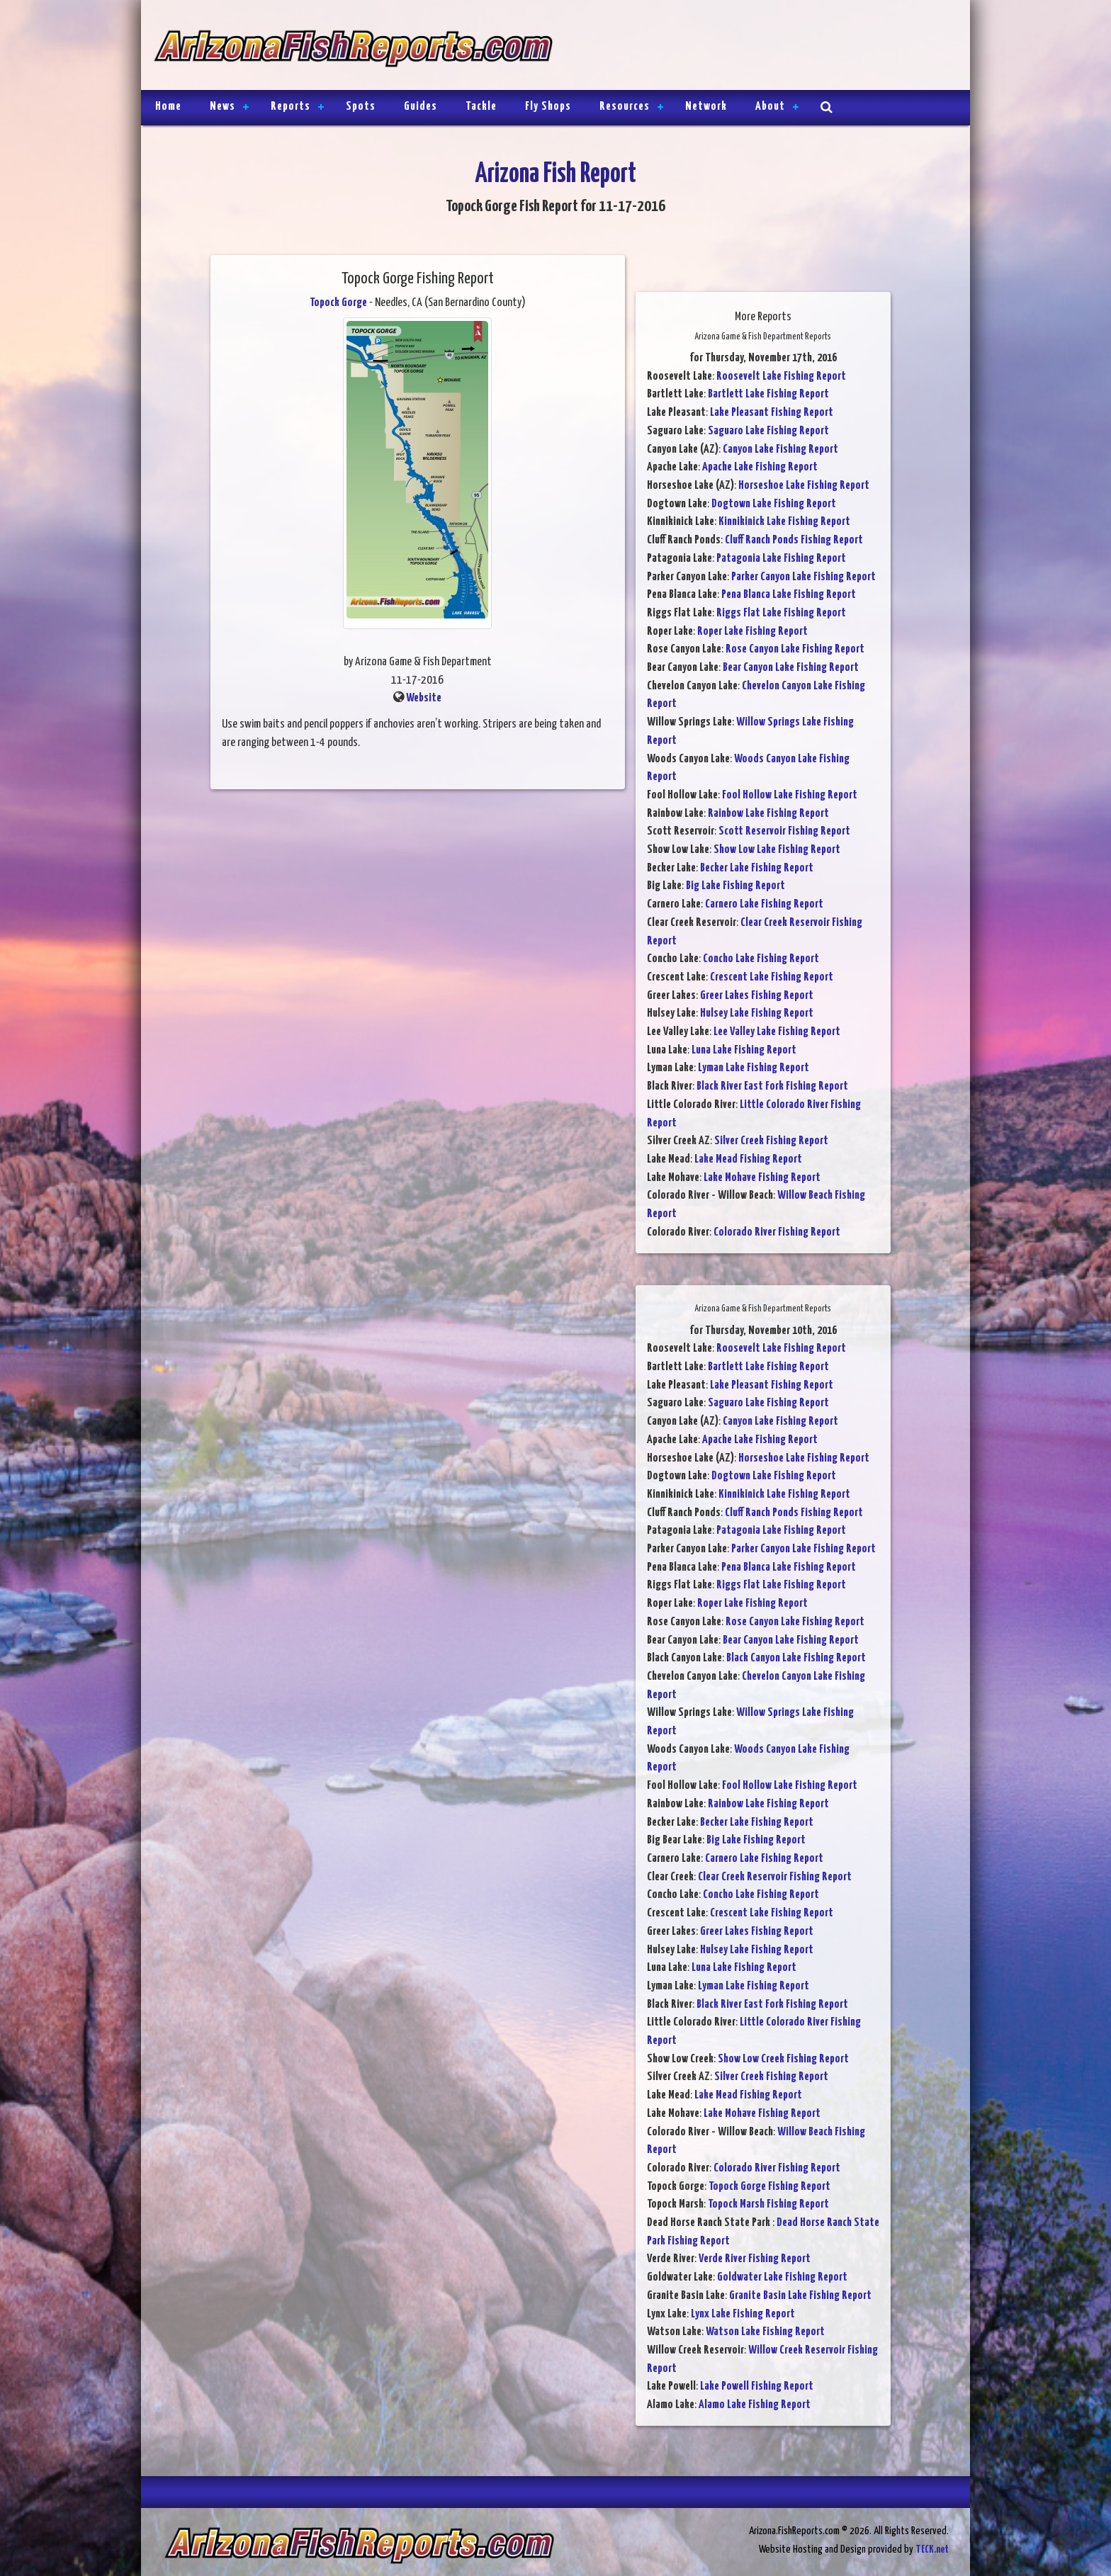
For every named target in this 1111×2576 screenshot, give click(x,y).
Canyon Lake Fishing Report (780, 450)
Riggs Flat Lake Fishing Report (781, 613)
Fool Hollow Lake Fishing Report (789, 795)
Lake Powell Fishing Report (756, 2386)
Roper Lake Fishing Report (752, 632)
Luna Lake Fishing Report (744, 1050)
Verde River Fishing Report (755, 2259)
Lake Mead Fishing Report (748, 1159)
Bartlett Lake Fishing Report (768, 394)
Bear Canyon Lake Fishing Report (791, 668)
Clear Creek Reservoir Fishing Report (775, 1877)
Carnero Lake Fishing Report (764, 904)
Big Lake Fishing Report (735, 886)
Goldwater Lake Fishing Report (782, 2277)
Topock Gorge (338, 303)
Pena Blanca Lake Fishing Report (788, 595)
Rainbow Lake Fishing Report (768, 814)
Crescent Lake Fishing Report (771, 977)
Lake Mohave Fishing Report (762, 1178)
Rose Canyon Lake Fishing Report (795, 649)
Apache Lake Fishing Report (760, 467)
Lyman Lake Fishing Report (753, 1068)
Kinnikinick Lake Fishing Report (784, 522)
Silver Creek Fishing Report (771, 1141)
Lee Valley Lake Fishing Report (777, 1032)
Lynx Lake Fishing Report (743, 2314)
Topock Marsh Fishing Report (768, 2204)
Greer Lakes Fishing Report (756, 996)
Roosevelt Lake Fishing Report (781, 377)
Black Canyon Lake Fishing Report (796, 1658)
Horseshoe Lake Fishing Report (803, 486)
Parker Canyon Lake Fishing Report (803, 577)
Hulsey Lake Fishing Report (756, 1013)
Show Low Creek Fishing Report (783, 2059)
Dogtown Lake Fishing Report (773, 504)
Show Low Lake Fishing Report (777, 850)
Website (423, 698)
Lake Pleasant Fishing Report (771, 413)
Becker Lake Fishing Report (756, 868)
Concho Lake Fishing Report (761, 959)
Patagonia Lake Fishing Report (781, 559)
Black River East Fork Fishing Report (772, 1086)
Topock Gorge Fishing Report (769, 2187)
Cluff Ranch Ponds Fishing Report (794, 540)
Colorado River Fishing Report (777, 1232)
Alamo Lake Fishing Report (755, 2405)
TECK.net (932, 2549)
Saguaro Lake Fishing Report (768, 431)
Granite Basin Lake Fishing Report (800, 2296)
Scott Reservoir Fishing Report (784, 831)
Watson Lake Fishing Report (765, 2332)
